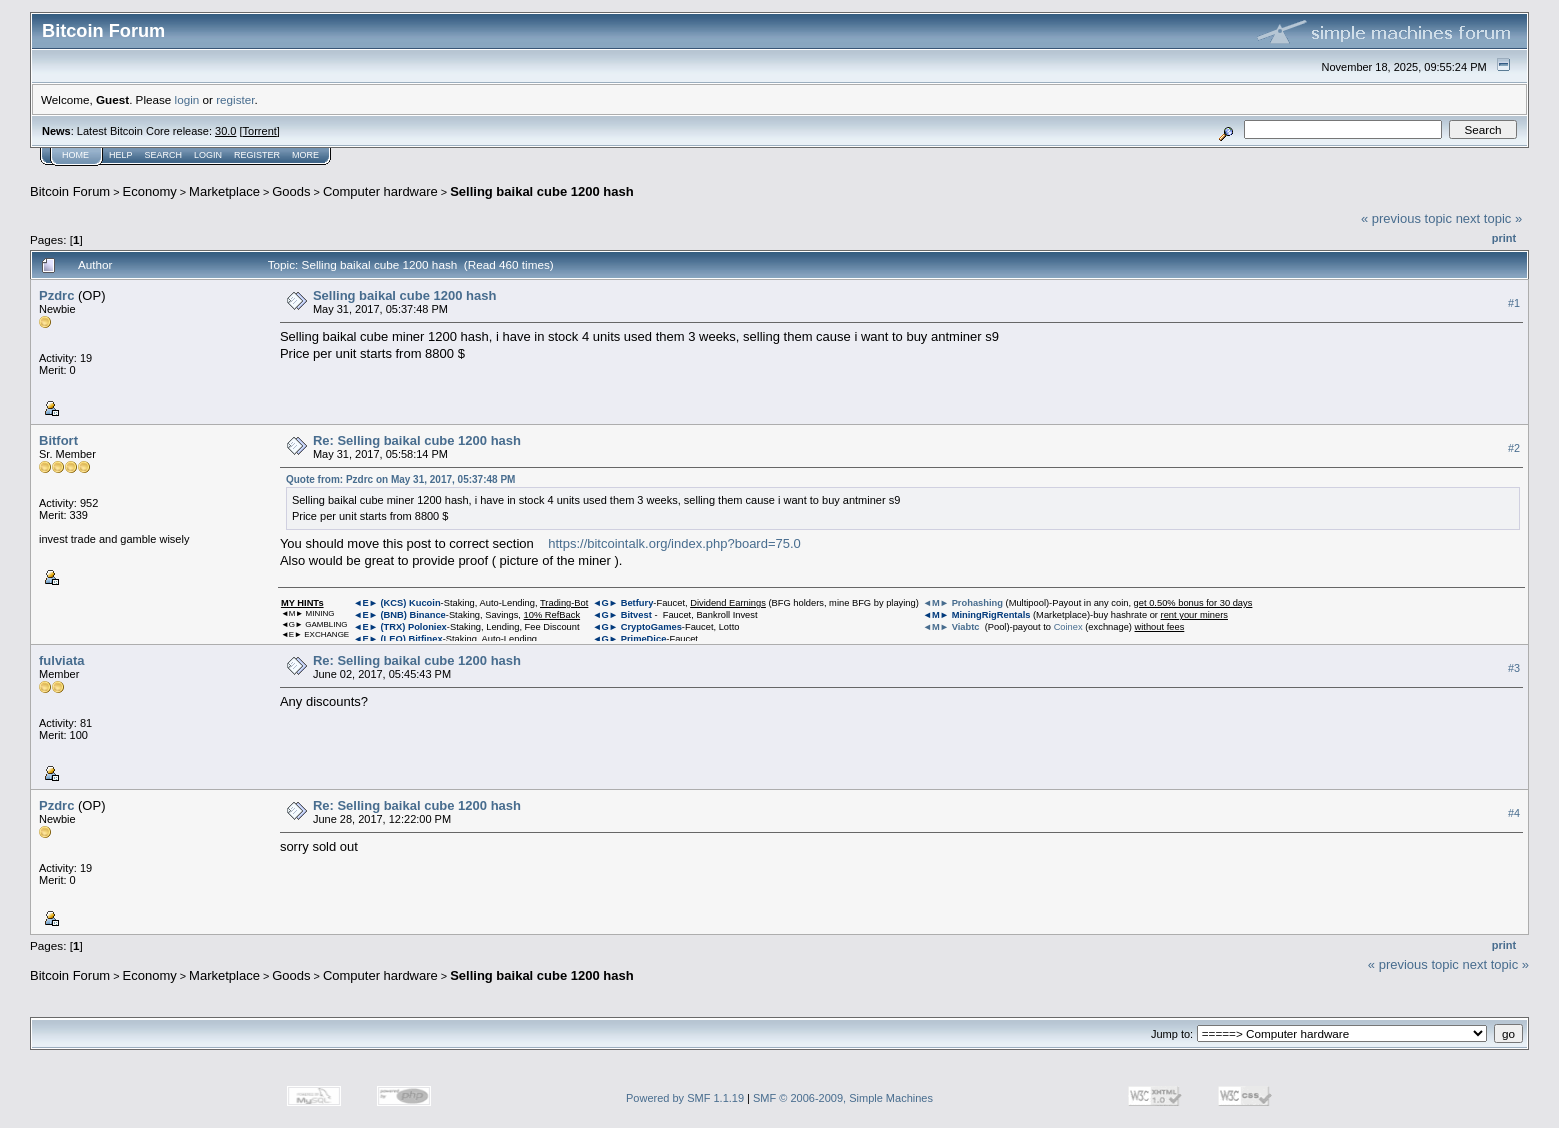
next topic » (1489, 218)
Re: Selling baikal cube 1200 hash (417, 440)
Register (257, 155)
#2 (1514, 448)
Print (1504, 238)
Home (75, 155)
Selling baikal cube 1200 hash (542, 191)
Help (121, 155)
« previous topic (1406, 218)
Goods (291, 191)
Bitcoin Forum (70, 191)
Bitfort (58, 440)
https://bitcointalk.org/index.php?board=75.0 (674, 543)
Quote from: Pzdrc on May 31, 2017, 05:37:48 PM (401, 479)
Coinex (1068, 627)
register (235, 99)
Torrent (260, 131)
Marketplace (224, 191)
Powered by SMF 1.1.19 (685, 1098)
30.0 (225, 131)
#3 (1514, 668)
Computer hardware (380, 191)
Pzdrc (56, 295)
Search (164, 155)
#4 (1514, 813)
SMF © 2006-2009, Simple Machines (843, 1098)
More (305, 155)
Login (208, 155)
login (187, 99)
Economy (150, 191)
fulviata (62, 660)
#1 (1514, 303)
